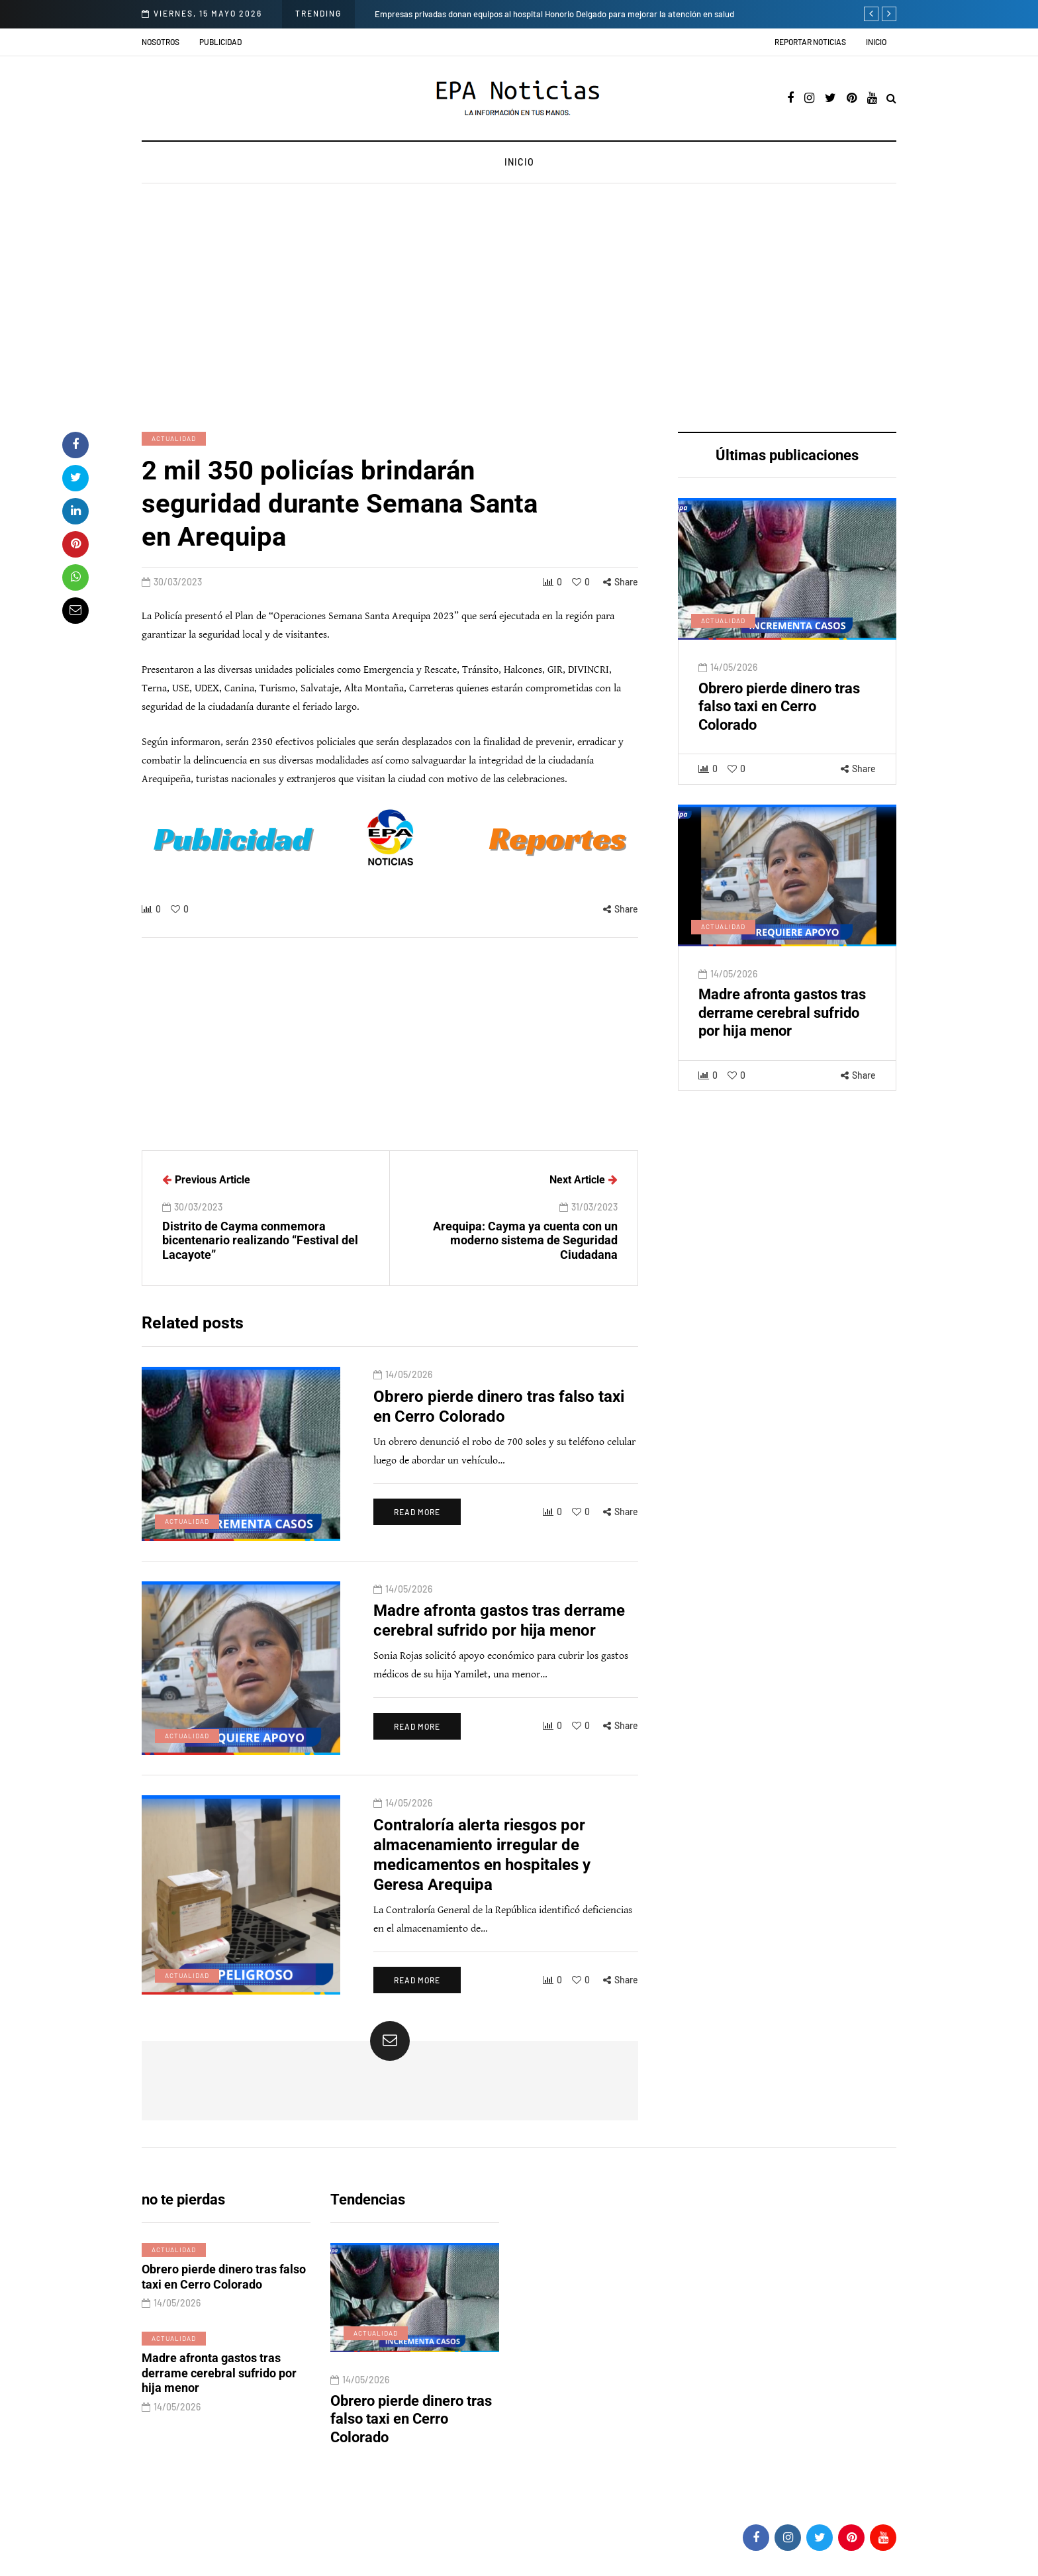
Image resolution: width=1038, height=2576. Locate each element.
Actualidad (174, 438)
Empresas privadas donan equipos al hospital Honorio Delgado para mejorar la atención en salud (554, 14)
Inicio (876, 41)
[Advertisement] (519, 309)
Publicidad (220, 41)
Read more (417, 1525)
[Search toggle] (891, 99)
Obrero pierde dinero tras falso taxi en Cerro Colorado (779, 719)
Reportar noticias (810, 41)
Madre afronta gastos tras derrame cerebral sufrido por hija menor (782, 1025)
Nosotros (160, 41)
